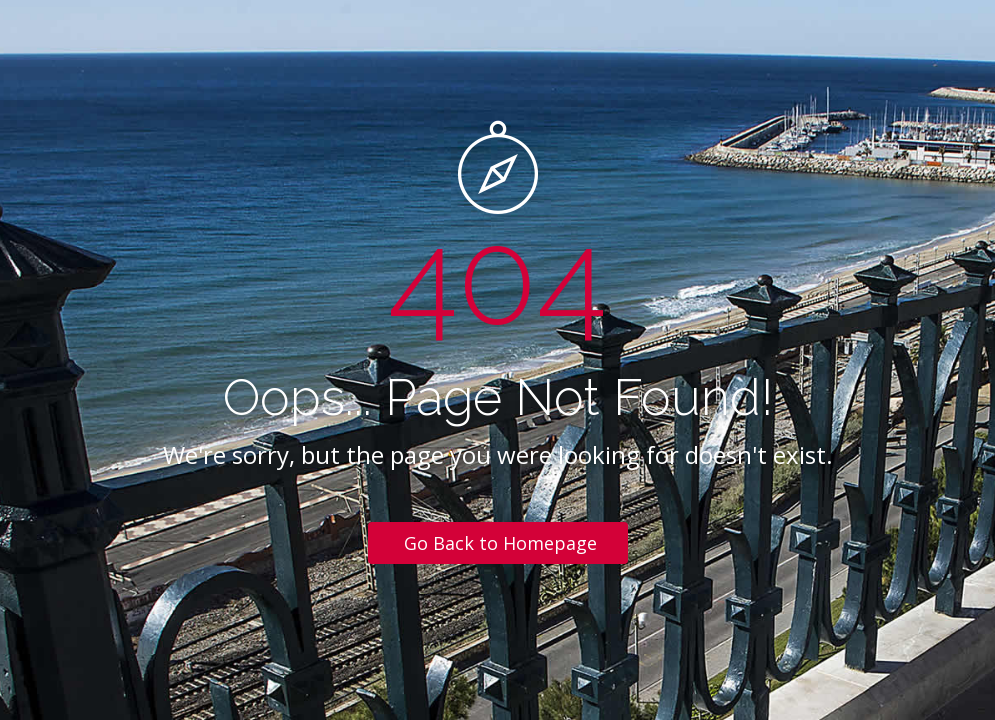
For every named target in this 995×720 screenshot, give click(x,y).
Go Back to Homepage (500, 543)
